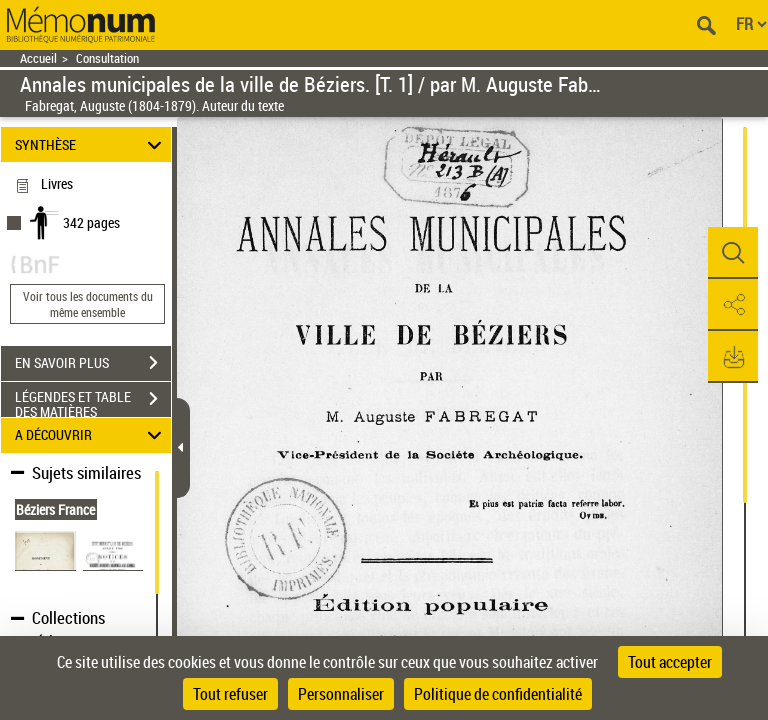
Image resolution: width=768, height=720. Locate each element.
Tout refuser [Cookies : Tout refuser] (230, 694)
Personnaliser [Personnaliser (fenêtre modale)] (341, 694)
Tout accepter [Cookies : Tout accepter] (670, 662)
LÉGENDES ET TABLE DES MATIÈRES (93, 401)
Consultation (107, 58)
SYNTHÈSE (91, 144)
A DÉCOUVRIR (91, 435)
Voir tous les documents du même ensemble (88, 304)
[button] (733, 253)
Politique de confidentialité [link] (498, 694)
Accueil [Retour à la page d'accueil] (38, 58)
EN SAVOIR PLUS (93, 363)
